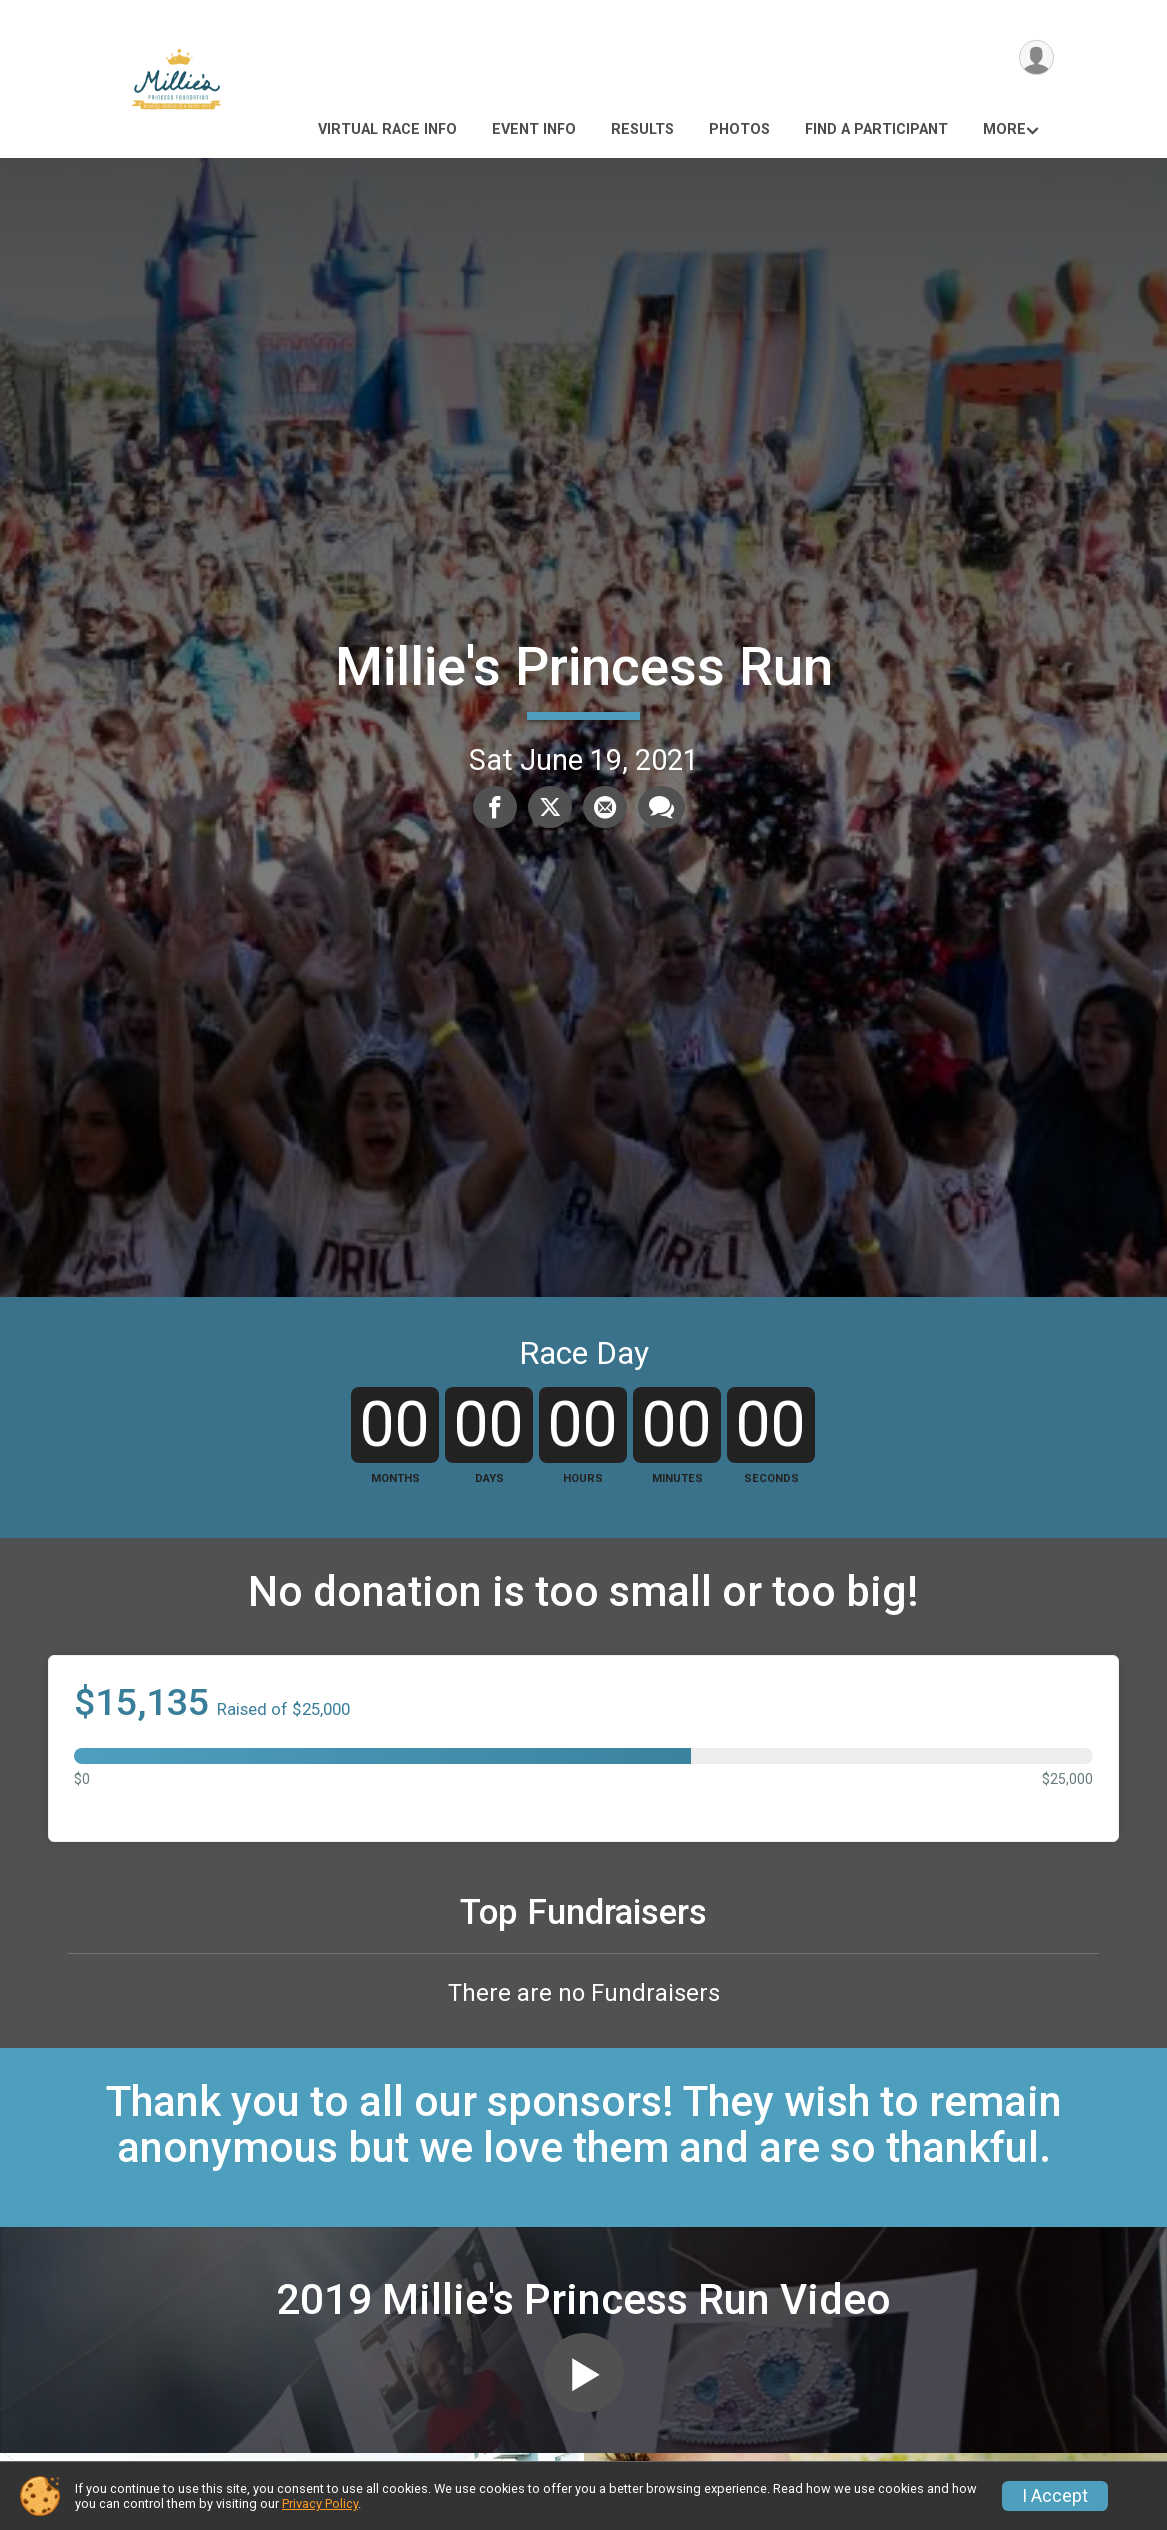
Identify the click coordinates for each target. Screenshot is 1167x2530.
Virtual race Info (387, 129)
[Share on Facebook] (496, 807)
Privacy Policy (320, 2503)
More (1004, 129)
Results (642, 129)
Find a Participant (876, 129)
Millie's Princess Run (584, 666)
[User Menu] (1035, 58)
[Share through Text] (659, 807)
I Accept (1055, 2496)
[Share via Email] (604, 807)
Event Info (534, 129)
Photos (739, 129)
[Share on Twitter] (550, 807)
